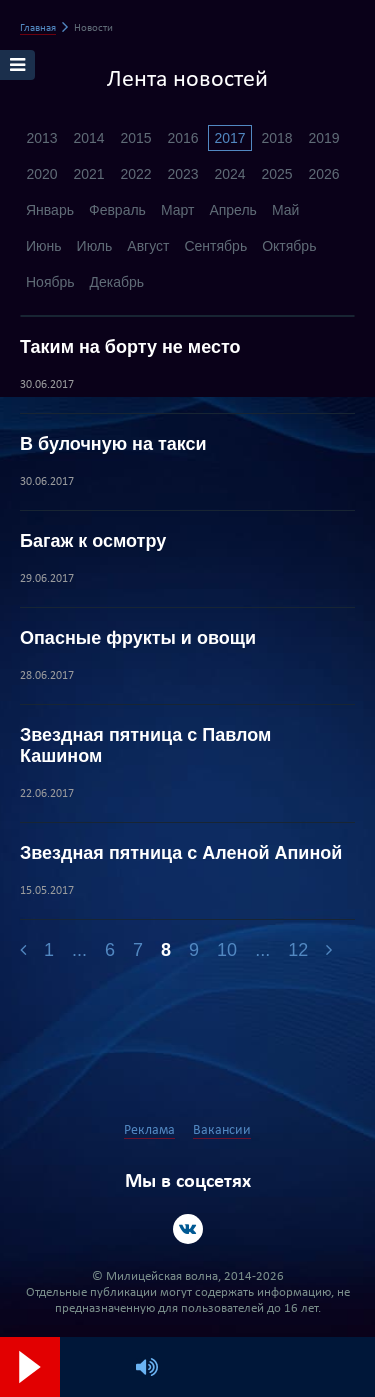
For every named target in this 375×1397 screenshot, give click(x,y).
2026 (323, 174)
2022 (135, 174)
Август (148, 246)
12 (298, 950)
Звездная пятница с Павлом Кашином (145, 745)
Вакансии (222, 1130)
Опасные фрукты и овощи (138, 638)
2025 (276, 174)
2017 (229, 138)
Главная (38, 28)
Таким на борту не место (130, 347)
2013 (41, 138)
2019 (323, 138)
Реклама (149, 1130)
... (79, 950)
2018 (276, 138)
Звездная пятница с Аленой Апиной (181, 853)
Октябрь (289, 246)
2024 (229, 174)
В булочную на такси (113, 444)
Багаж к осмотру (93, 541)
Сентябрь (215, 246)
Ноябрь (50, 282)
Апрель (233, 210)
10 (227, 950)
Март (178, 210)
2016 (182, 138)
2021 (88, 174)
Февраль (117, 210)
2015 (135, 138)
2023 (182, 174)
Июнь (44, 246)
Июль (95, 246)
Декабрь (117, 282)
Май (285, 210)
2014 (88, 138)
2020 (41, 174)
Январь (50, 210)
